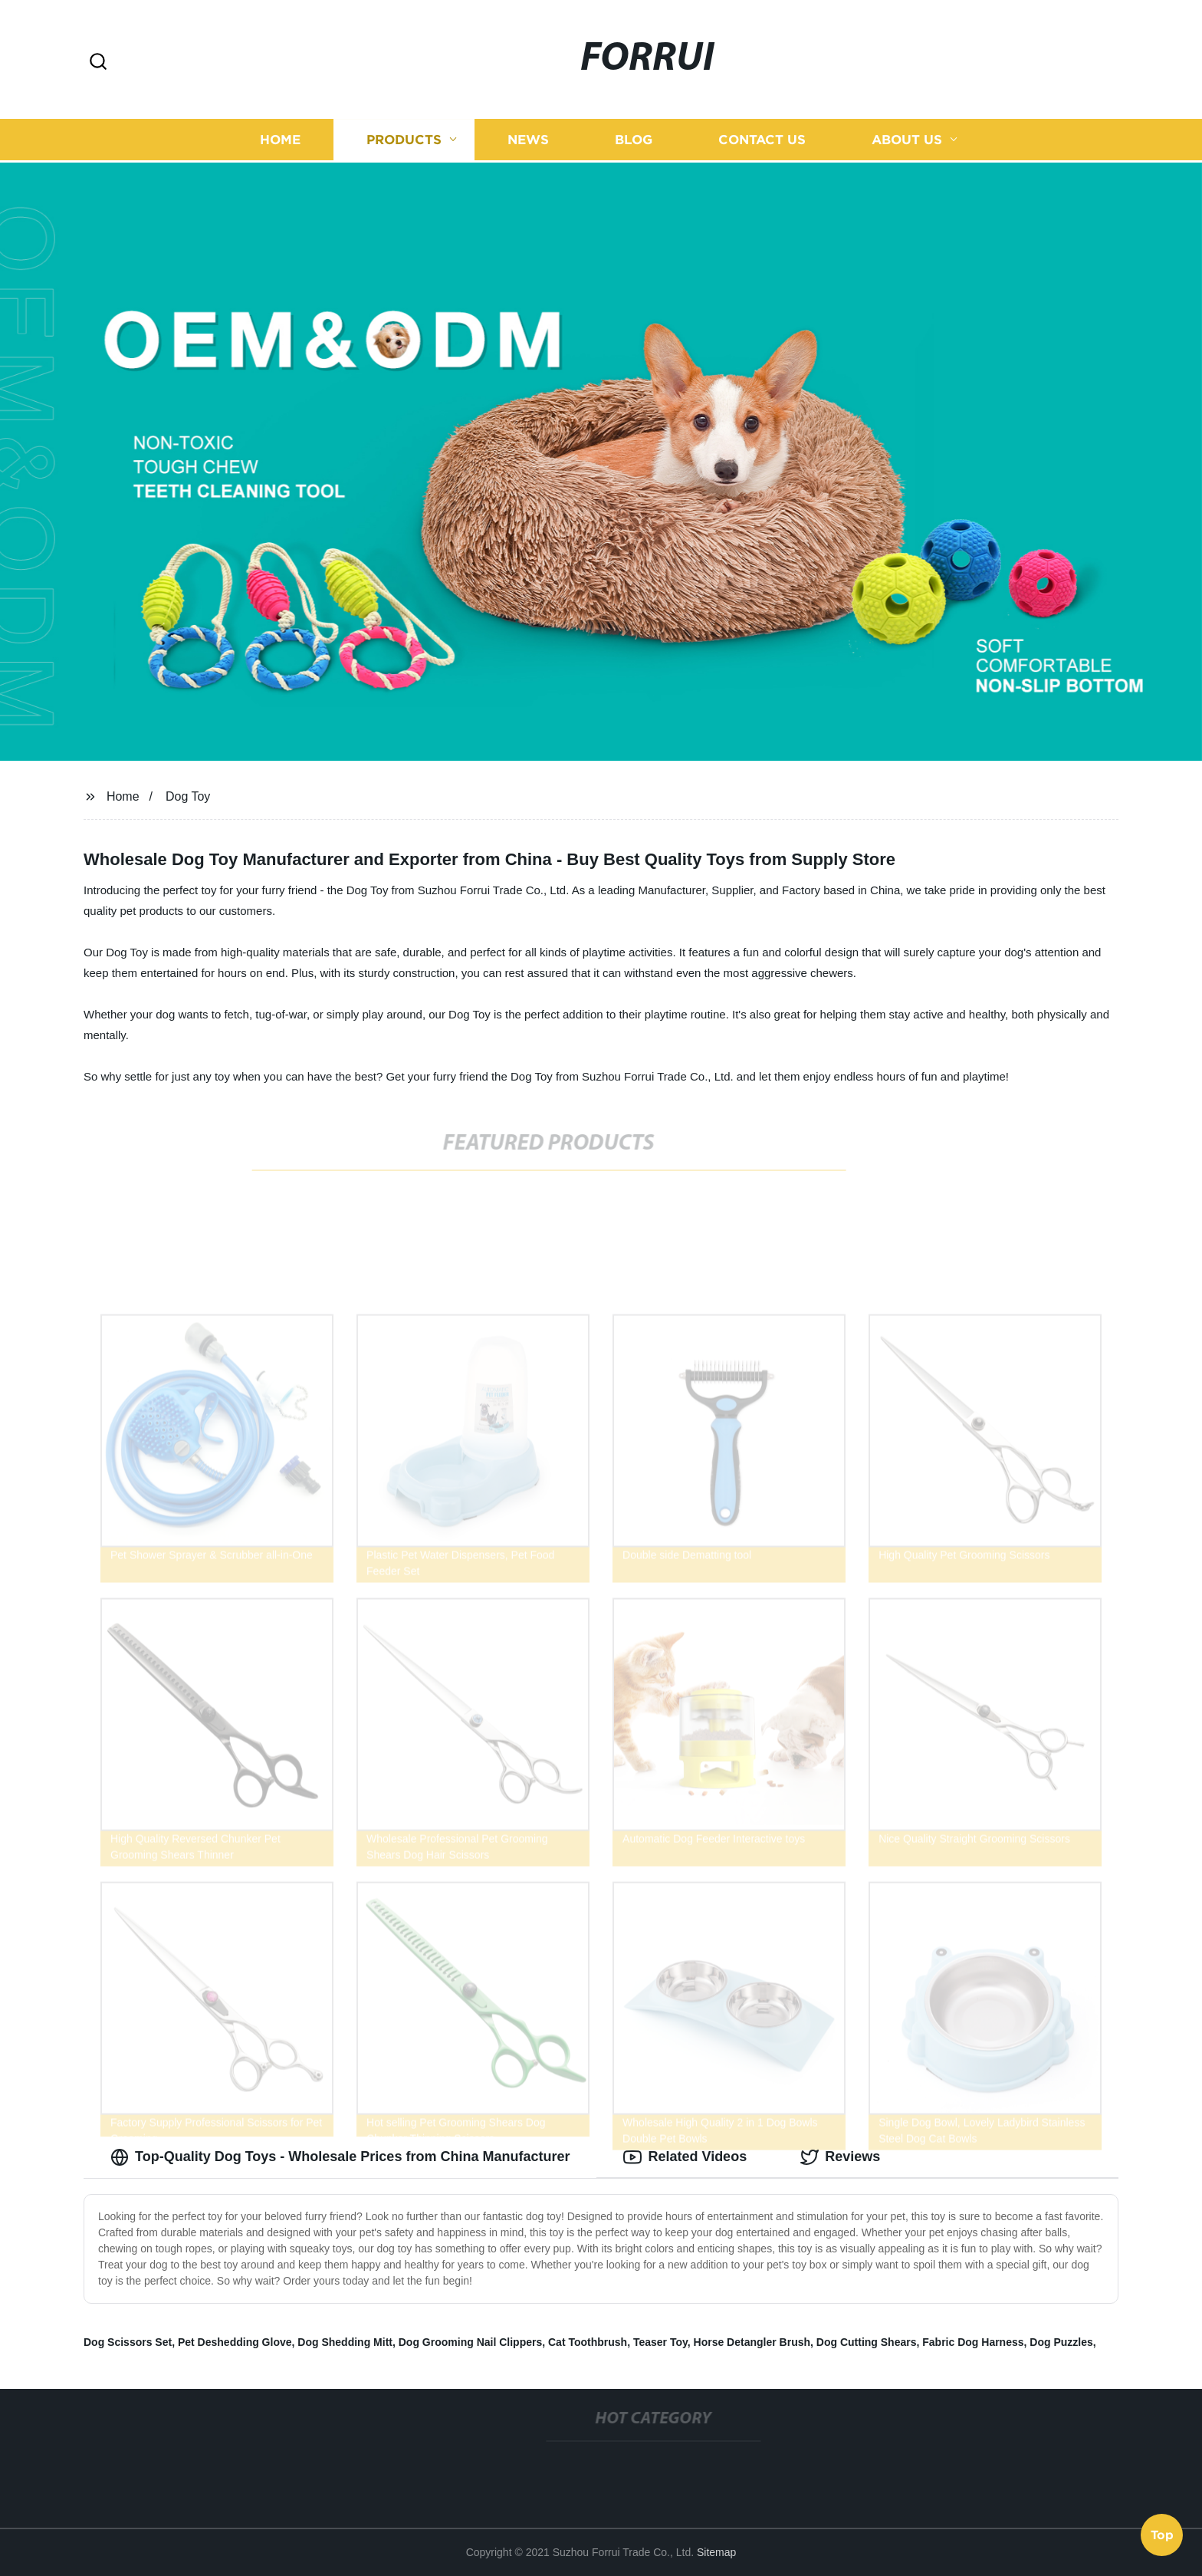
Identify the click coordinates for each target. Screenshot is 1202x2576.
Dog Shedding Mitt (344, 2342)
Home (280, 138)
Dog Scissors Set (128, 2342)
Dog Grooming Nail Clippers (470, 2342)
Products (404, 138)
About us (907, 138)
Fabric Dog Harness (972, 2342)
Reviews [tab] (840, 2157)
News (528, 138)
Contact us (762, 138)
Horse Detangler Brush (752, 2342)
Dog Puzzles (1061, 2342)
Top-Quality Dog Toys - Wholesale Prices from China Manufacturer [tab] (340, 2157)
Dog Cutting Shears (866, 2342)
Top (1162, 2535)
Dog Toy (188, 796)
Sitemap (716, 2552)
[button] (98, 62)
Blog (633, 138)
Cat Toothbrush (587, 2342)
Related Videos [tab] (685, 2157)
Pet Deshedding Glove (235, 2342)
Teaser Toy (660, 2342)
